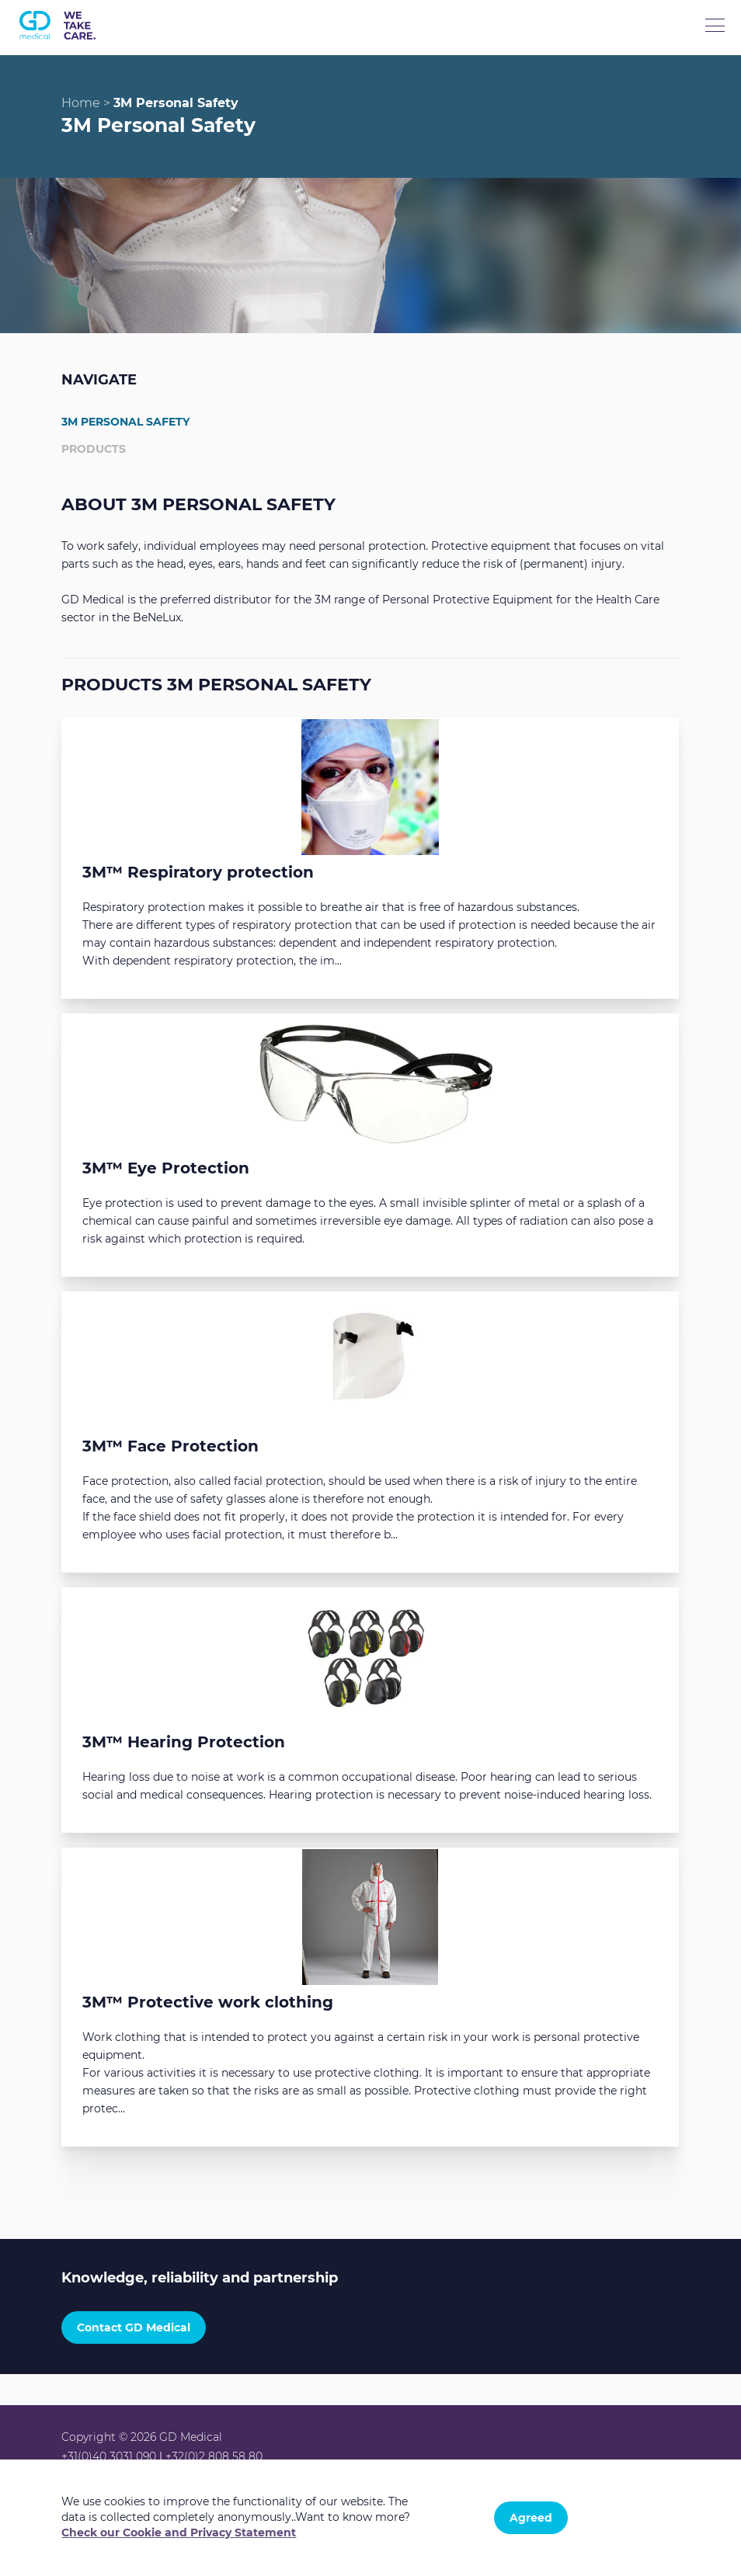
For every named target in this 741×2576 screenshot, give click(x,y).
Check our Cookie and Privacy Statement (178, 2532)
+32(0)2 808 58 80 (214, 2456)
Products (93, 449)
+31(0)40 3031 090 (108, 2456)
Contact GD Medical (133, 2327)
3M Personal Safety (125, 422)
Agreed (531, 2518)
